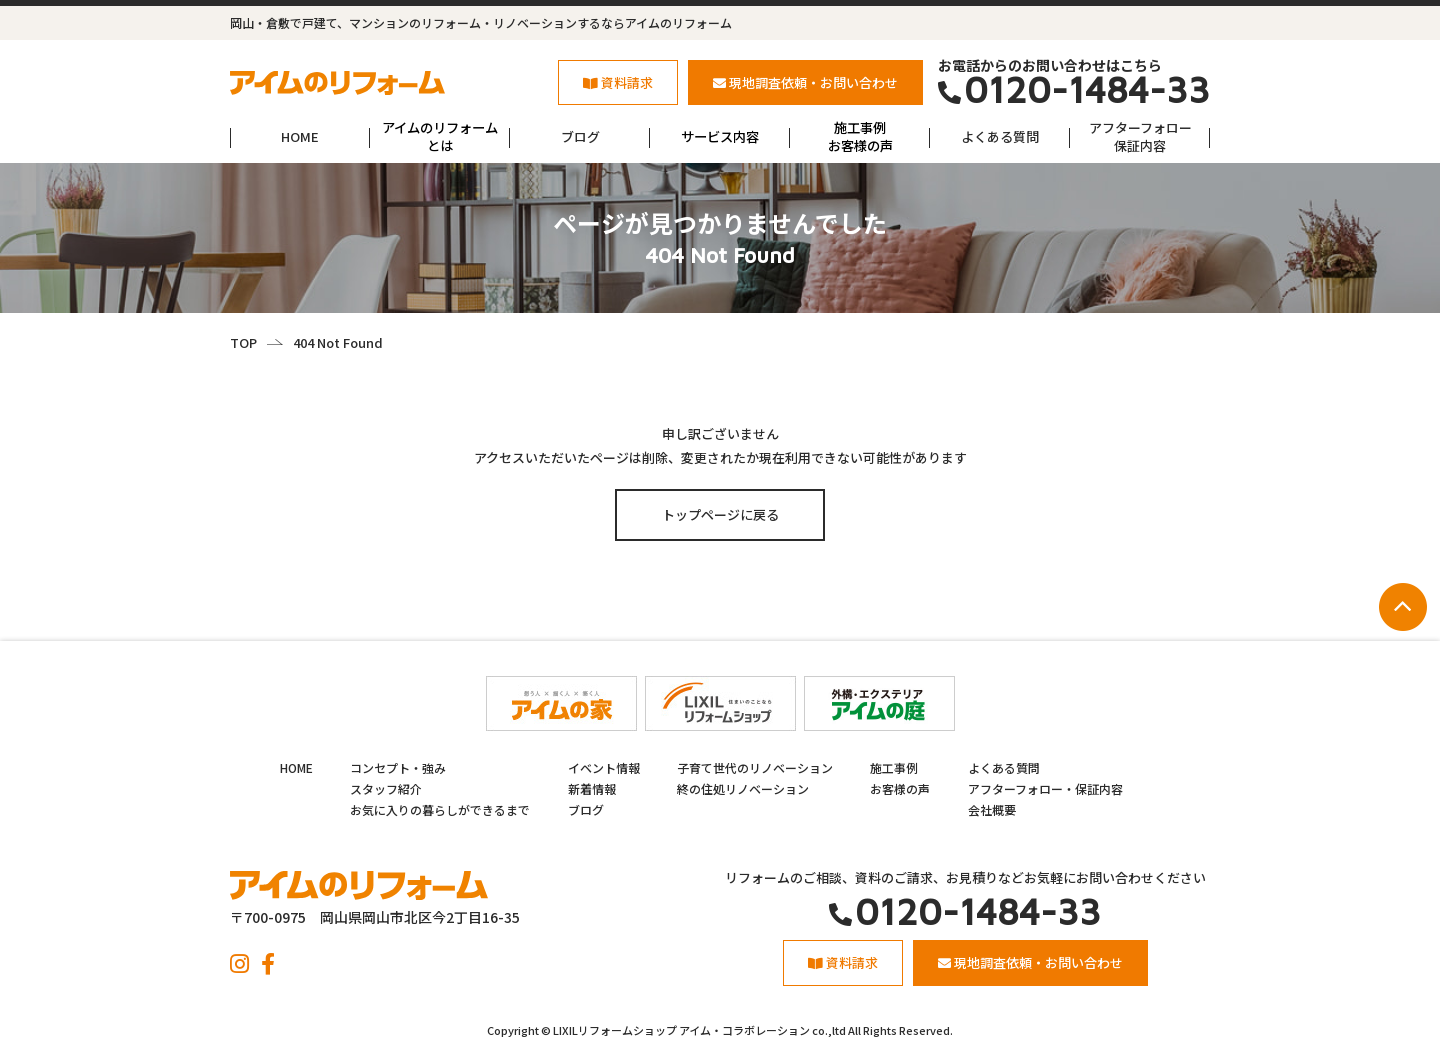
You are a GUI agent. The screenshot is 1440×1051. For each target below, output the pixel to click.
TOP (243, 342)
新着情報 (592, 788)
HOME (300, 136)
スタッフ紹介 (386, 788)
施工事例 (894, 767)
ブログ (580, 136)
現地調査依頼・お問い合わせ (805, 82)
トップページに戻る (720, 514)
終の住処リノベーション (743, 788)
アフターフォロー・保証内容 (1045, 788)
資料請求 (618, 82)
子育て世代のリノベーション (755, 767)
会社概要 (992, 809)
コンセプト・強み (398, 767)
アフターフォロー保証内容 (1140, 136)
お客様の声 (900, 788)
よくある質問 (1000, 136)
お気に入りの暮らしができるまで (440, 809)
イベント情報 (604, 767)
